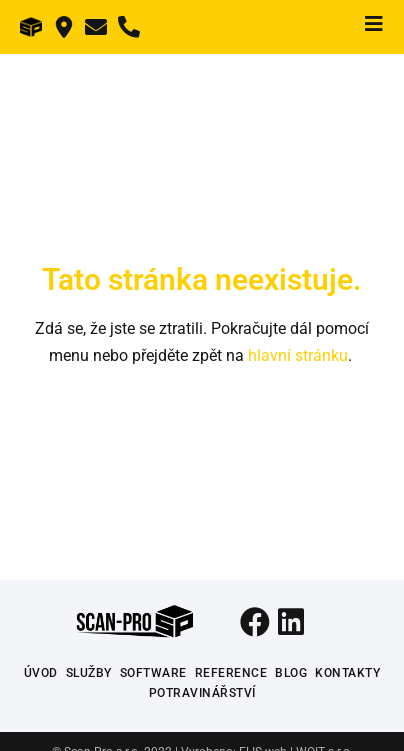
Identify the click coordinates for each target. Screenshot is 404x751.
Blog (291, 673)
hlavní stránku (298, 355)
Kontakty (347, 673)
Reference (231, 673)
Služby (89, 673)
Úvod (41, 673)
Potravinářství (202, 693)
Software (153, 673)
